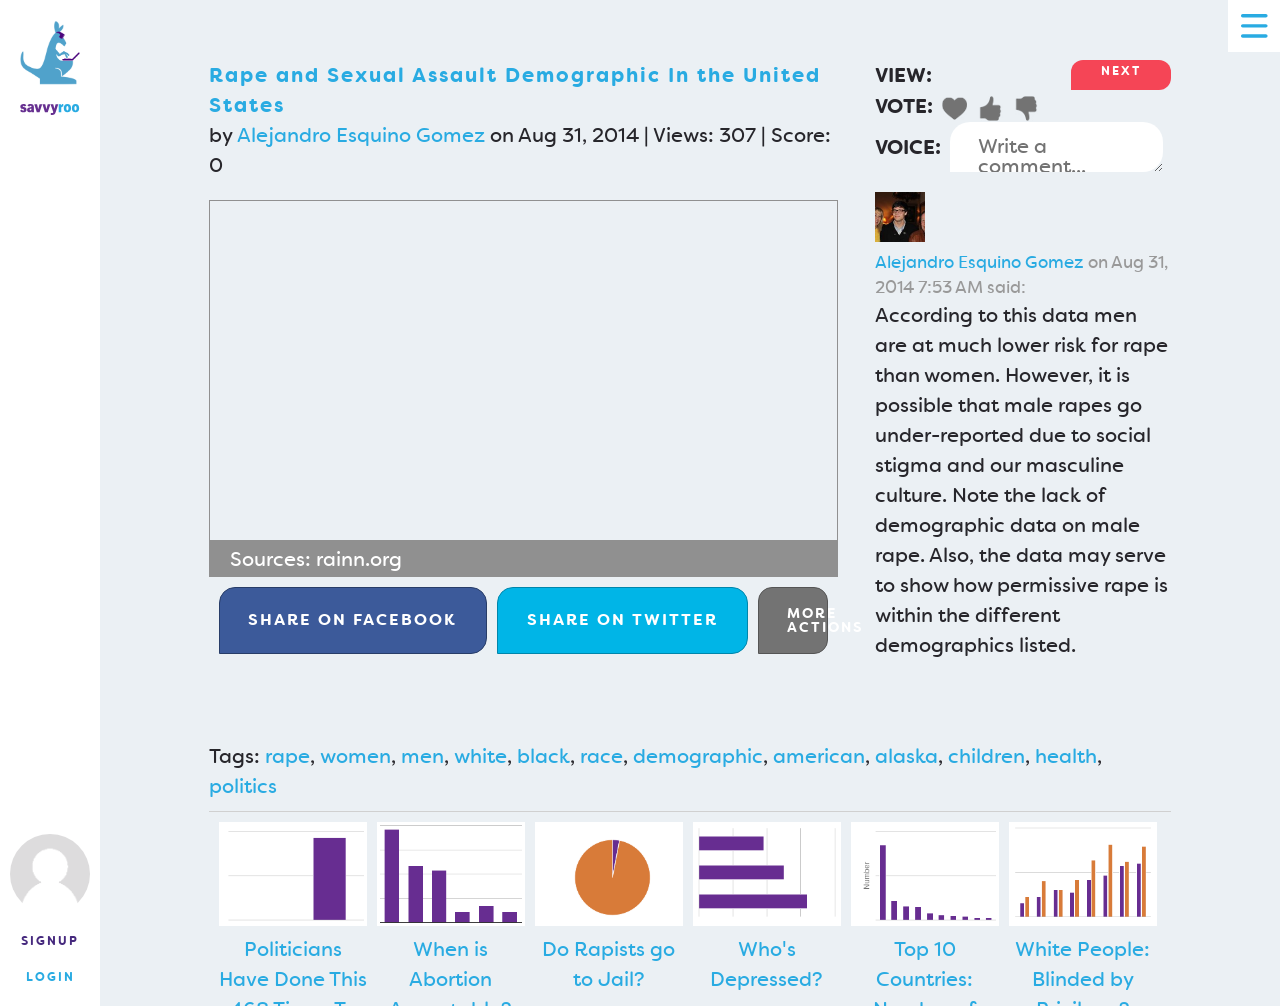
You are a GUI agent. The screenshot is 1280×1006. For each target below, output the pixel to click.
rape (287, 756)
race (601, 756)
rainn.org (359, 559)
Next (1121, 71)
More (807, 620)
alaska (906, 756)
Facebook (352, 619)
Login (50, 977)
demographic (698, 756)
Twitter (622, 619)
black (543, 756)
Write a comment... (1056, 147)
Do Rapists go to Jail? (608, 964)
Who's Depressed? (766, 964)
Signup (50, 941)
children (986, 756)
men (422, 756)
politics (243, 786)
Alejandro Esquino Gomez (361, 135)
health (1066, 756)
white (480, 756)
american (819, 756)
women (355, 756)
